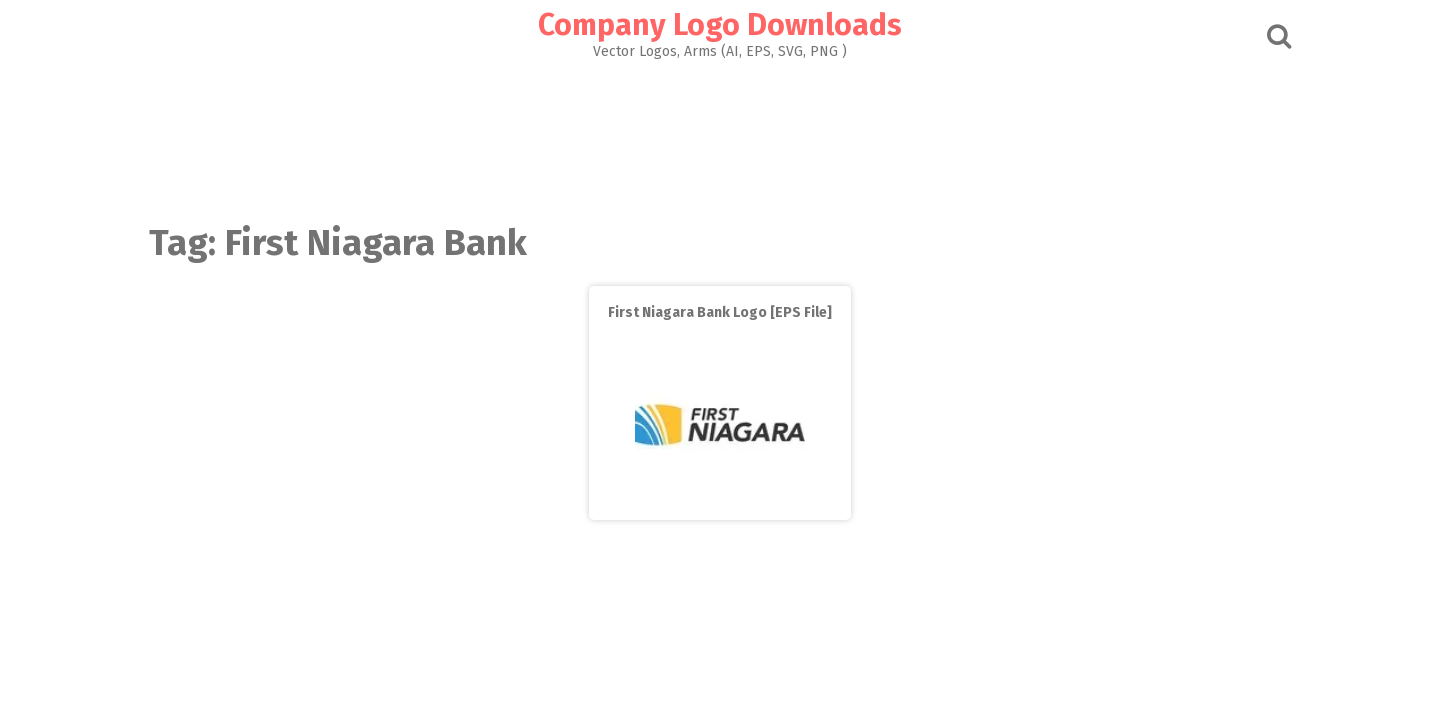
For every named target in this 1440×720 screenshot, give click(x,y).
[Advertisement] (720, 136)
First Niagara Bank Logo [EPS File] (720, 312)
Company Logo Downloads (720, 25)
